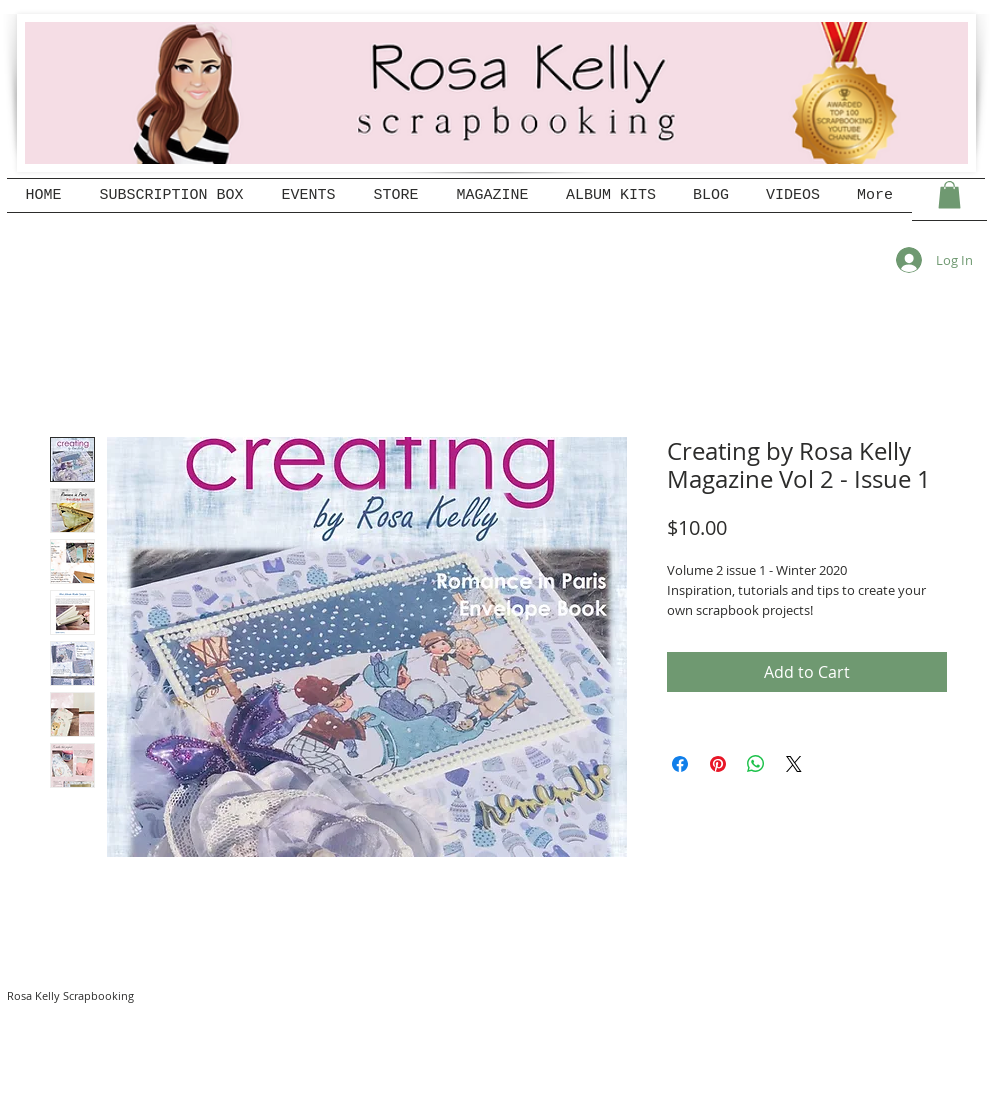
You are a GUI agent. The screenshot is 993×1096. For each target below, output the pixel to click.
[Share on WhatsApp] (756, 764)
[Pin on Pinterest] (718, 764)
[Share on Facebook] (680, 764)
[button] (949, 194)
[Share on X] (794, 764)
